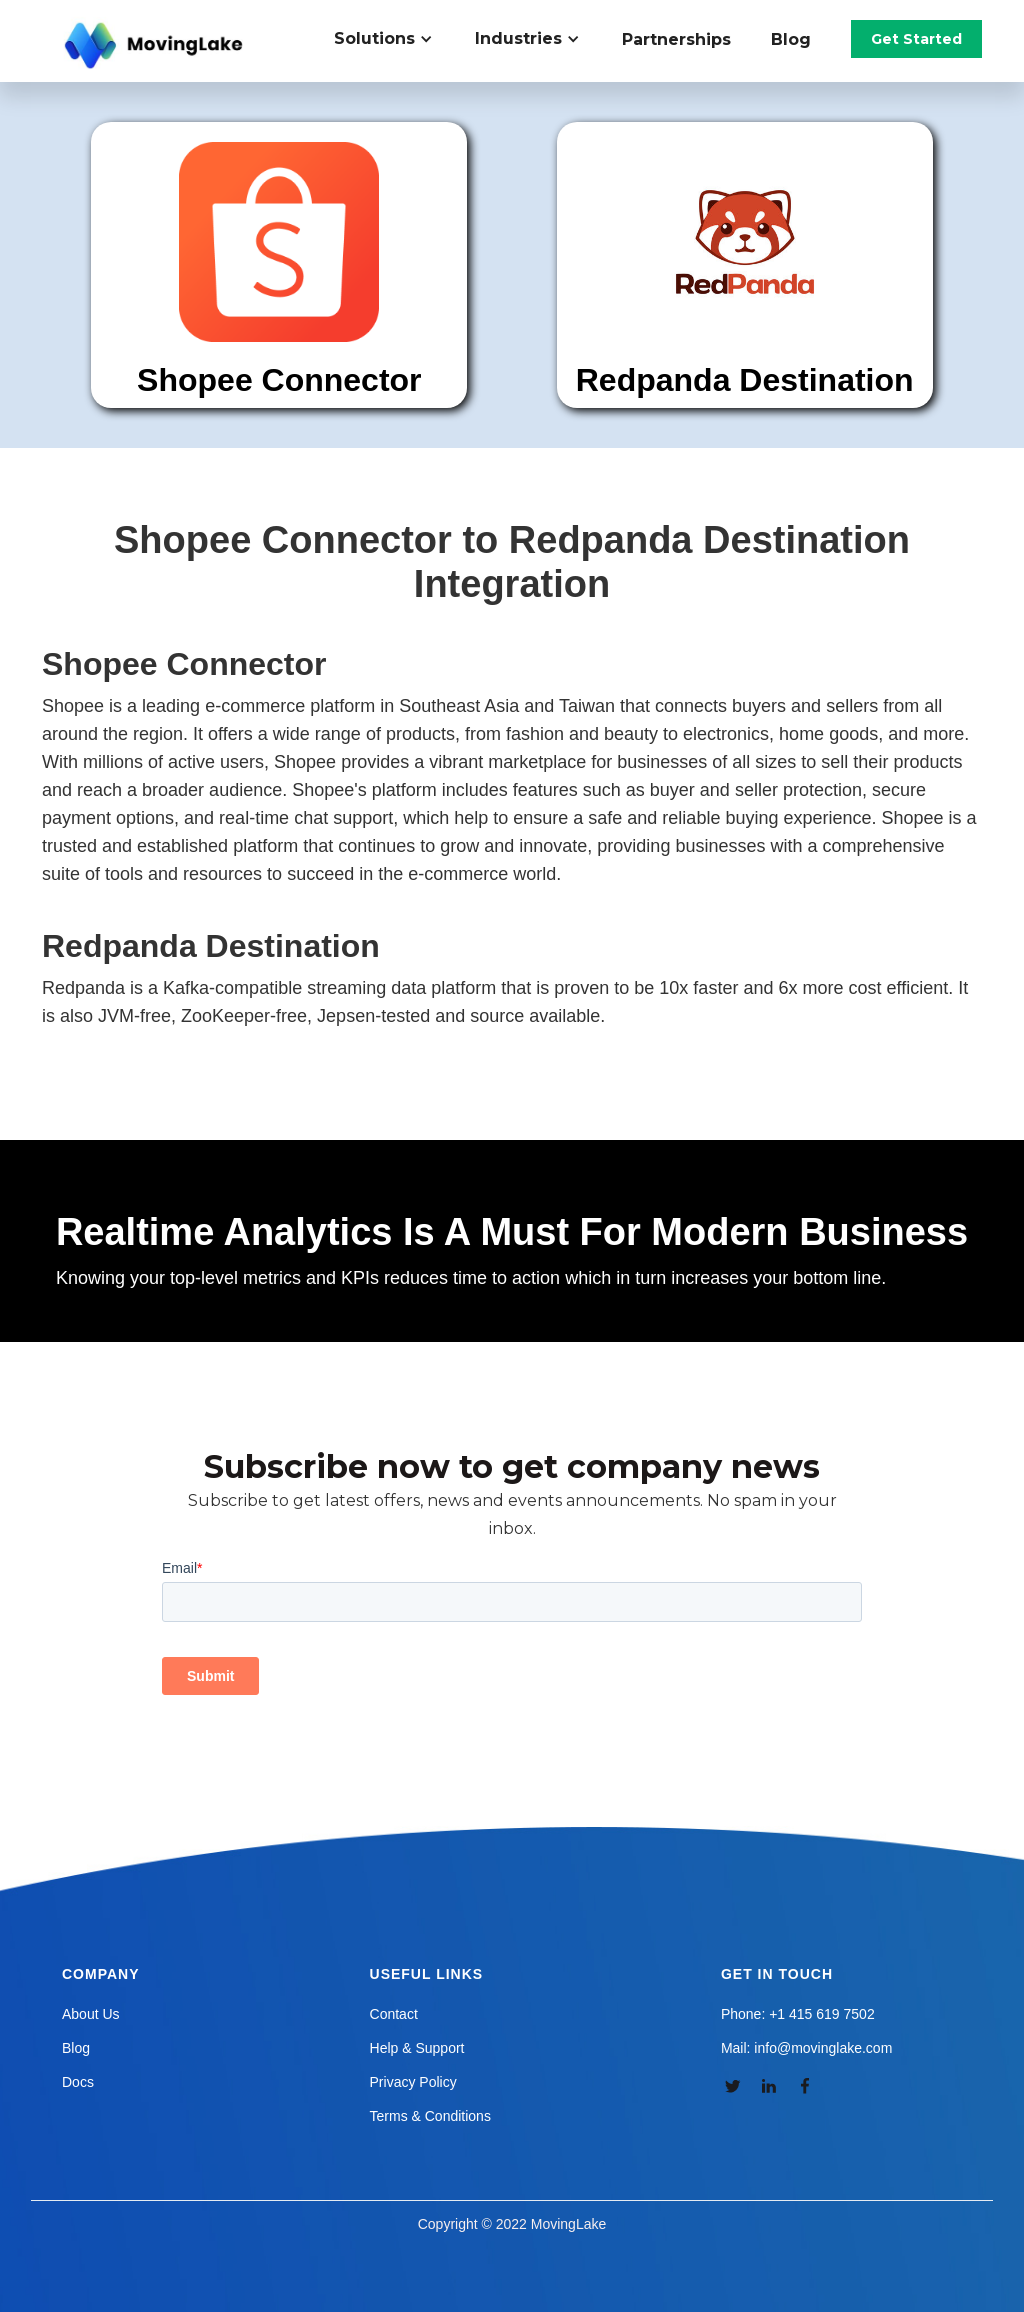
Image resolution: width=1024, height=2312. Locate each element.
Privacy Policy (413, 2082)
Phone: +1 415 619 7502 (798, 2014)
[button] (394, 39)
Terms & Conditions (430, 2116)
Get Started (916, 39)
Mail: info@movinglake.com (806, 2048)
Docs (78, 2082)
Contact (394, 2014)
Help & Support (417, 2048)
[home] (156, 46)
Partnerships (676, 39)
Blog (791, 39)
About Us (91, 2014)
